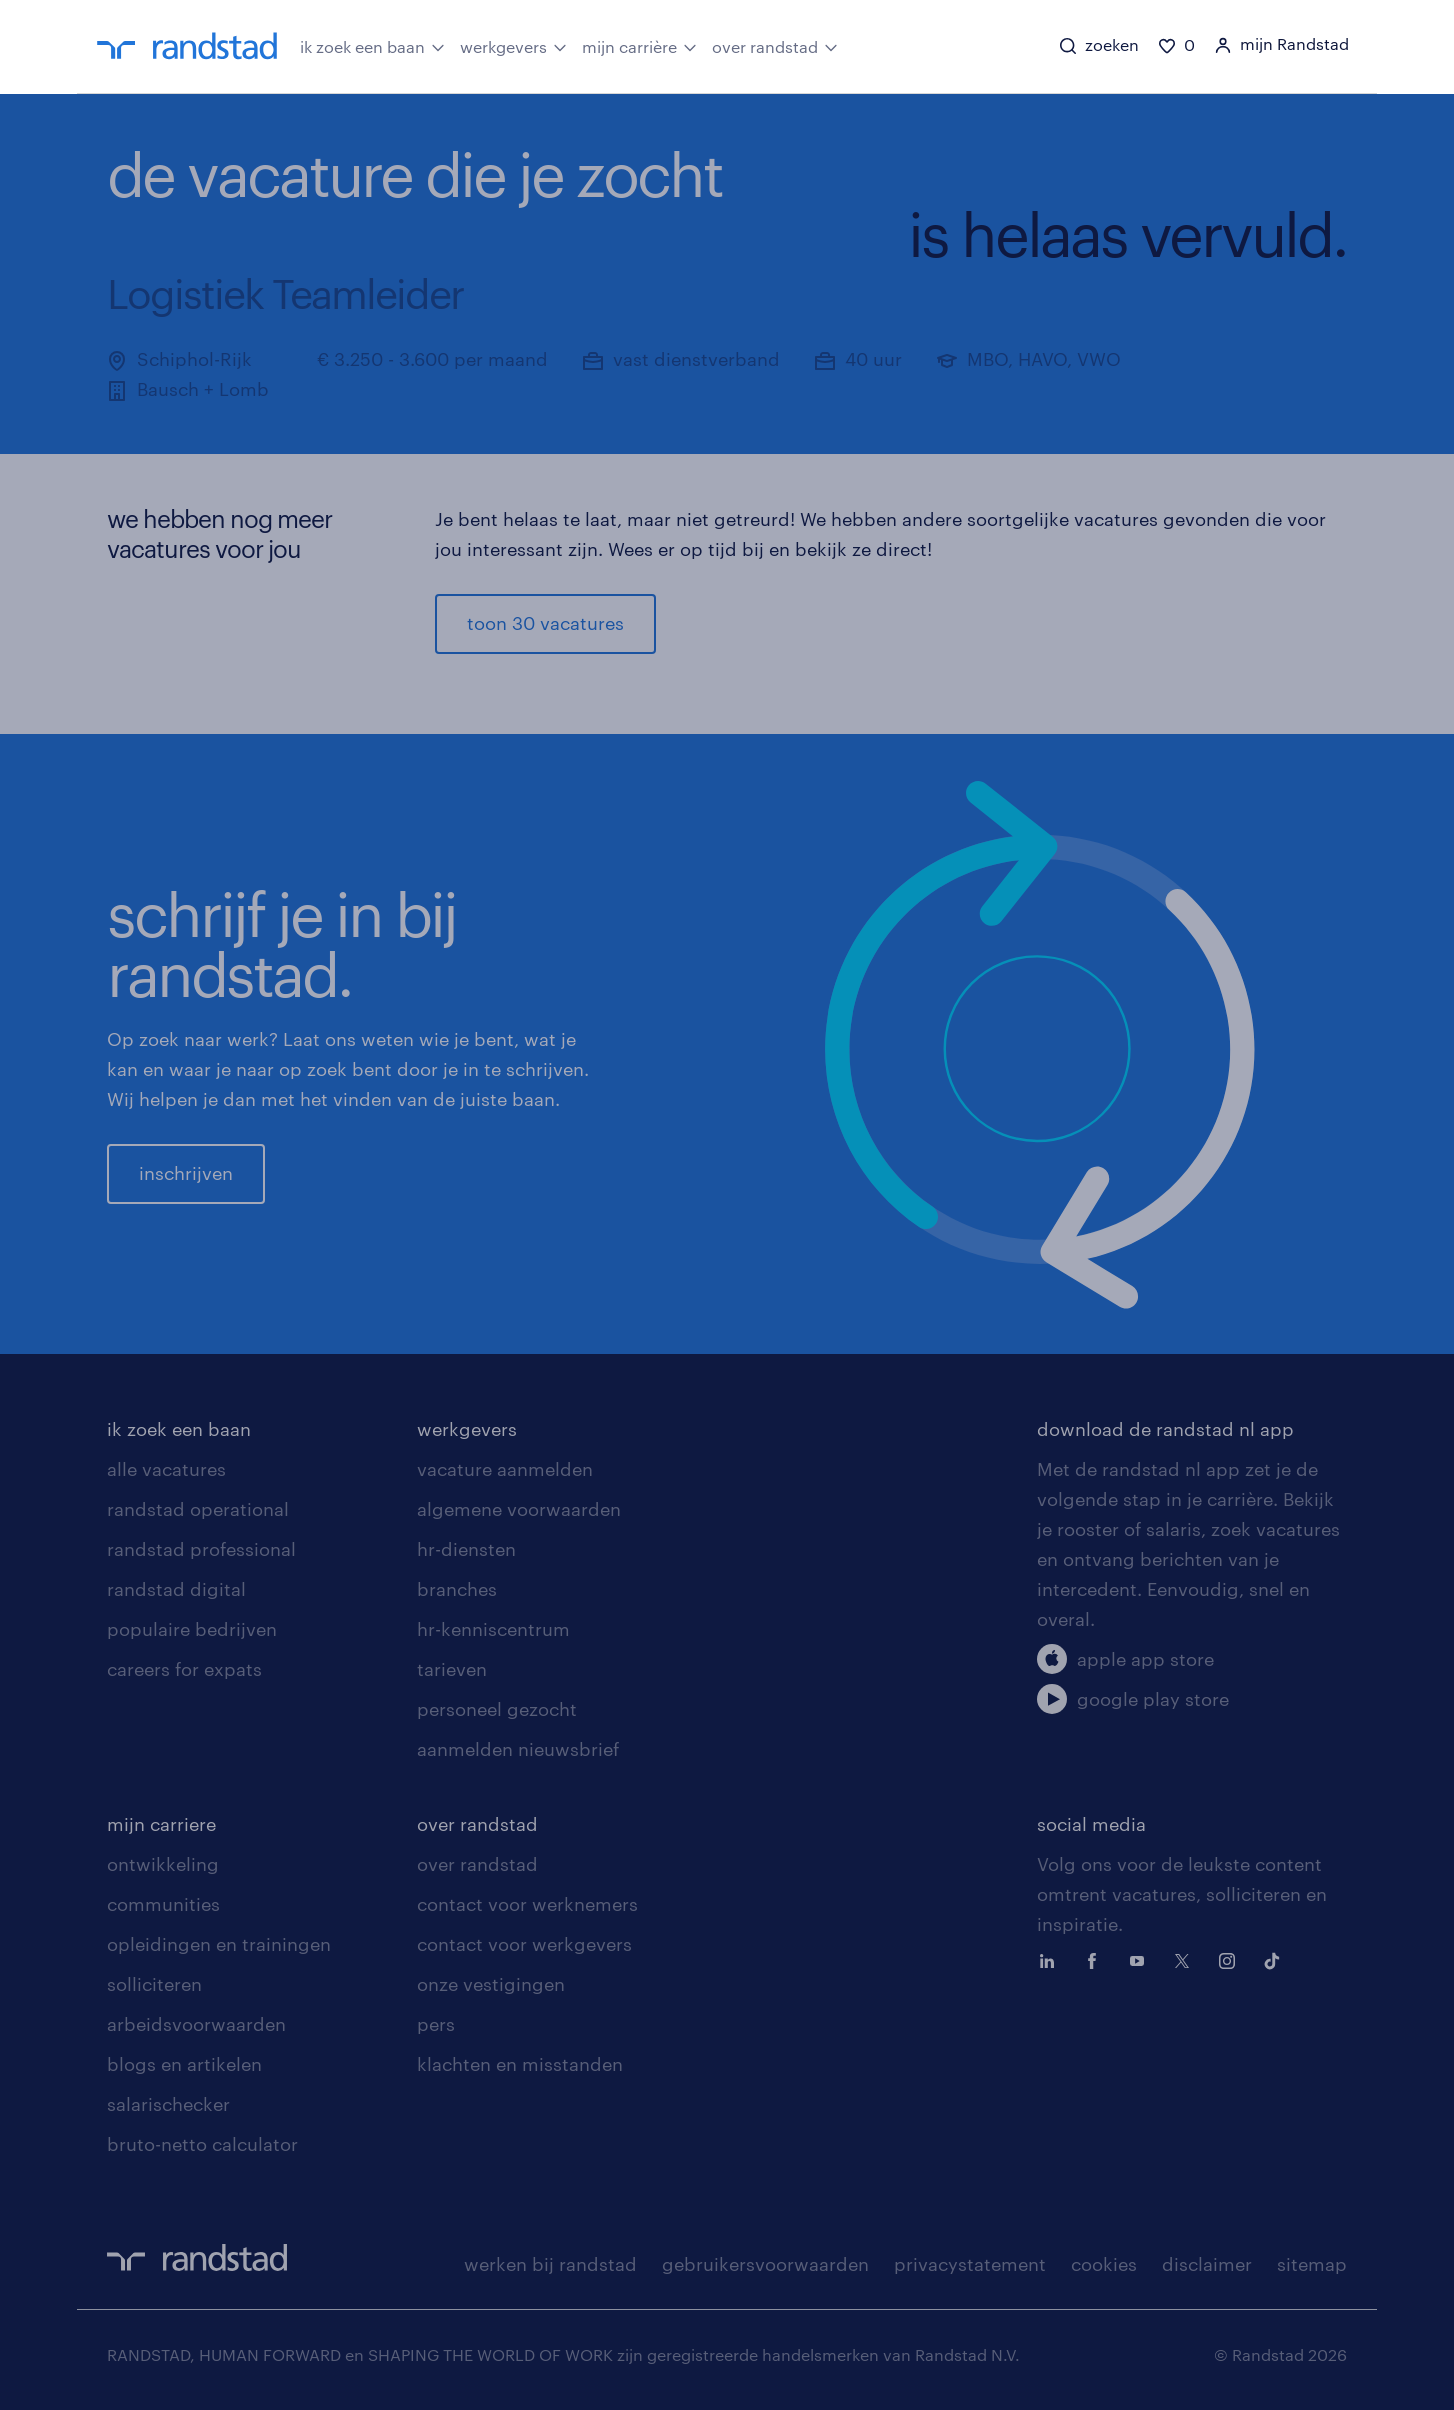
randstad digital (176, 1589)
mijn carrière (639, 45)
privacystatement (970, 2264)
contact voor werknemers (527, 1904)
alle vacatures (166, 1469)
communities (163, 1904)
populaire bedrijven (192, 1629)
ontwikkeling (163, 1864)
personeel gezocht (497, 1709)
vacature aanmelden (505, 1469)
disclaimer (1207, 2264)
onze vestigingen (491, 1984)
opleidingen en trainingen (219, 1944)
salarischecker (168, 2104)
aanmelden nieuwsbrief (518, 1749)
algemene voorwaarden (519, 1509)
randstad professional (201, 1549)
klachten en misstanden (520, 2064)
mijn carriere (161, 1824)
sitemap (1312, 2264)
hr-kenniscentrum (493, 1629)
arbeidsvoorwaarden (196, 2024)
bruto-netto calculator (202, 2144)
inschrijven (186, 1173)
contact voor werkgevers (524, 1944)
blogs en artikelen (184, 2064)
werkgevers (513, 45)
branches (457, 1589)
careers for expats (184, 1669)
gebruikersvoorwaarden (765, 2264)
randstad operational (198, 1509)
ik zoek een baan (372, 45)
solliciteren (154, 1984)
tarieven (452, 1669)
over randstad (775, 45)
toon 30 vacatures (545, 623)
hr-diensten (466, 1549)
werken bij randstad (550, 2264)
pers (436, 2024)
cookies (1104, 2264)
